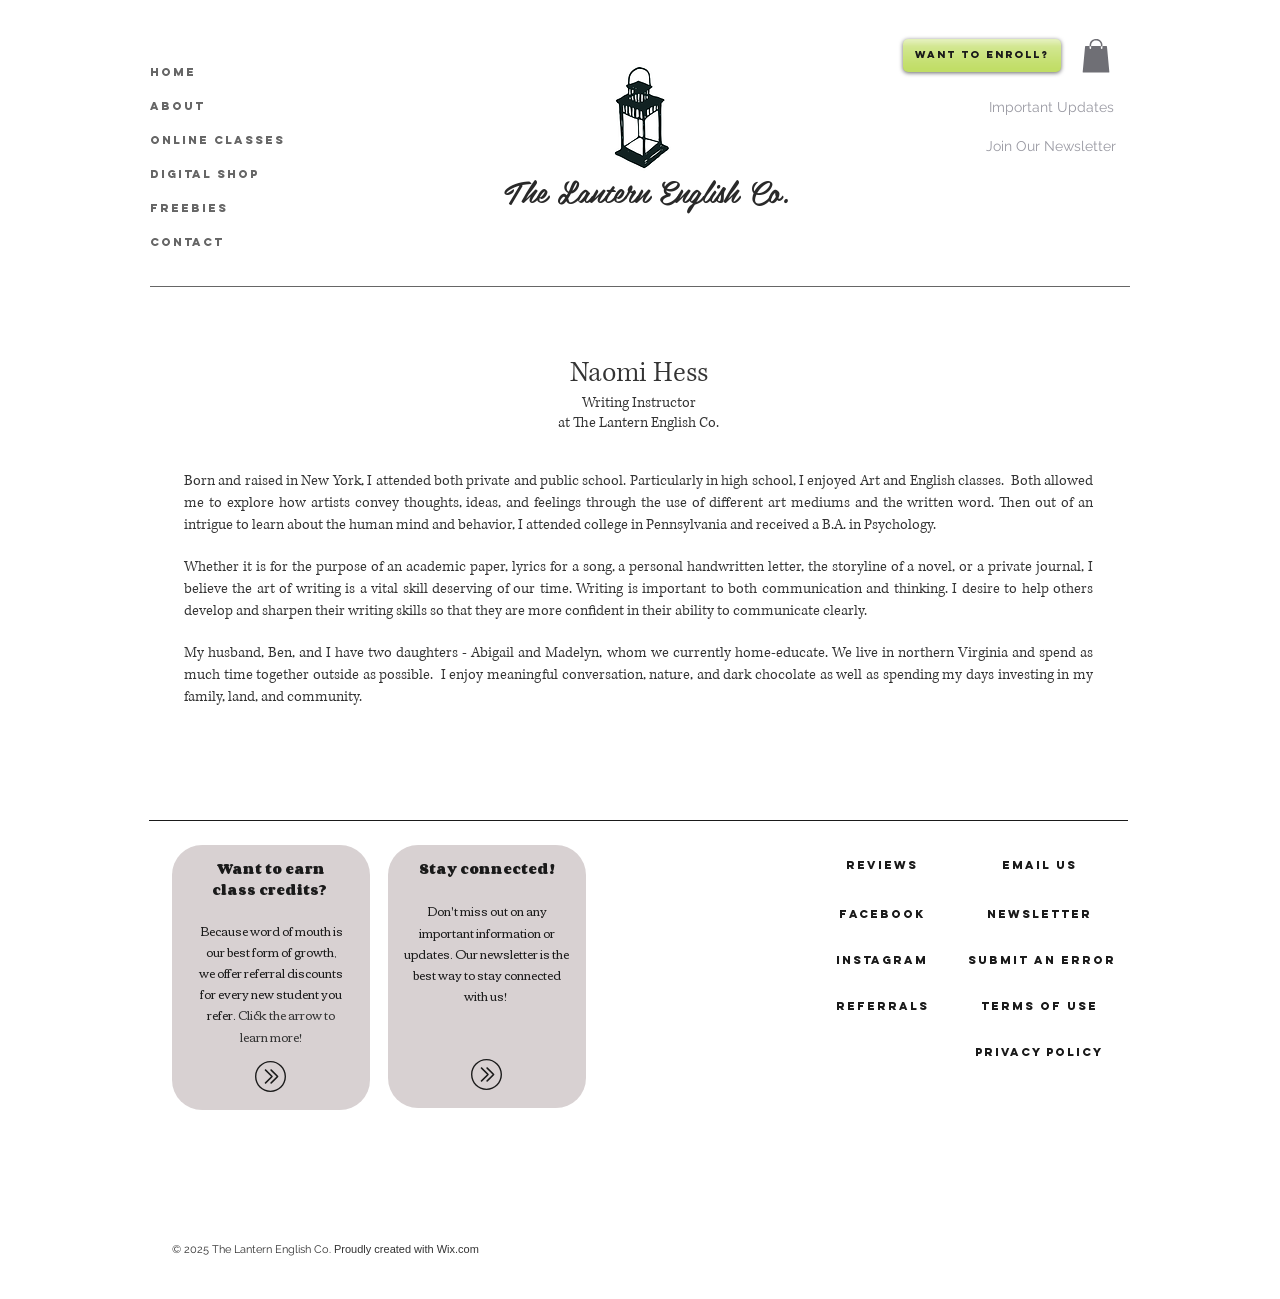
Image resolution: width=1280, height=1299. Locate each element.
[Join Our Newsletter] (1050, 145)
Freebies (189, 208)
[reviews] (882, 865)
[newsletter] (1039, 914)
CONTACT (187, 242)
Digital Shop (204, 174)
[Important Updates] (1051, 106)
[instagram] (882, 960)
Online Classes (217, 140)
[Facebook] (882, 914)
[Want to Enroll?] (982, 55)
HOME (173, 72)
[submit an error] (1042, 960)
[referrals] (882, 1006)
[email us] (1039, 865)
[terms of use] (1039, 1006)
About (177, 106)
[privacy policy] (1039, 1052)
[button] (1096, 55)
